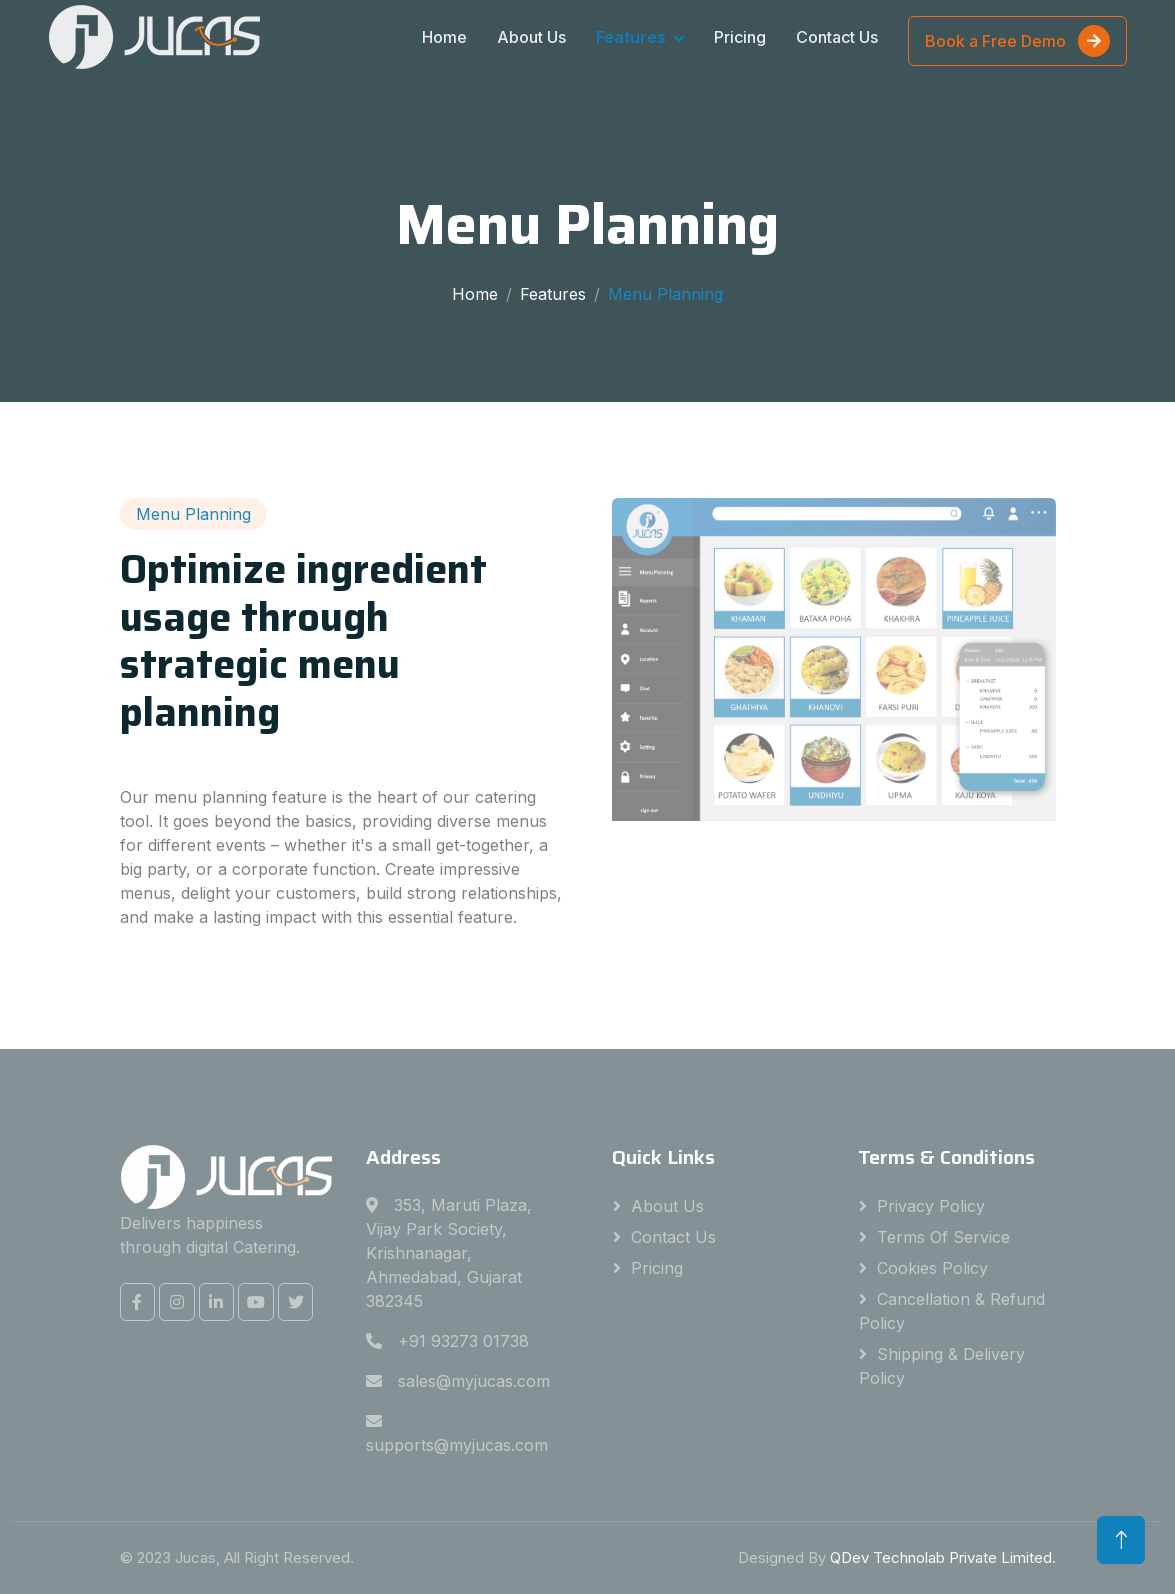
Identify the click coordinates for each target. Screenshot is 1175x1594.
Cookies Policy (932, 1268)
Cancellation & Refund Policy (952, 1311)
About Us (531, 37)
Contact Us (837, 37)
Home (444, 37)
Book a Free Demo (1017, 41)
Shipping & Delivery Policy (942, 1366)
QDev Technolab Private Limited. (943, 1557)
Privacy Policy (931, 1206)
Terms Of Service (943, 1237)
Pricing (740, 37)
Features (631, 37)
